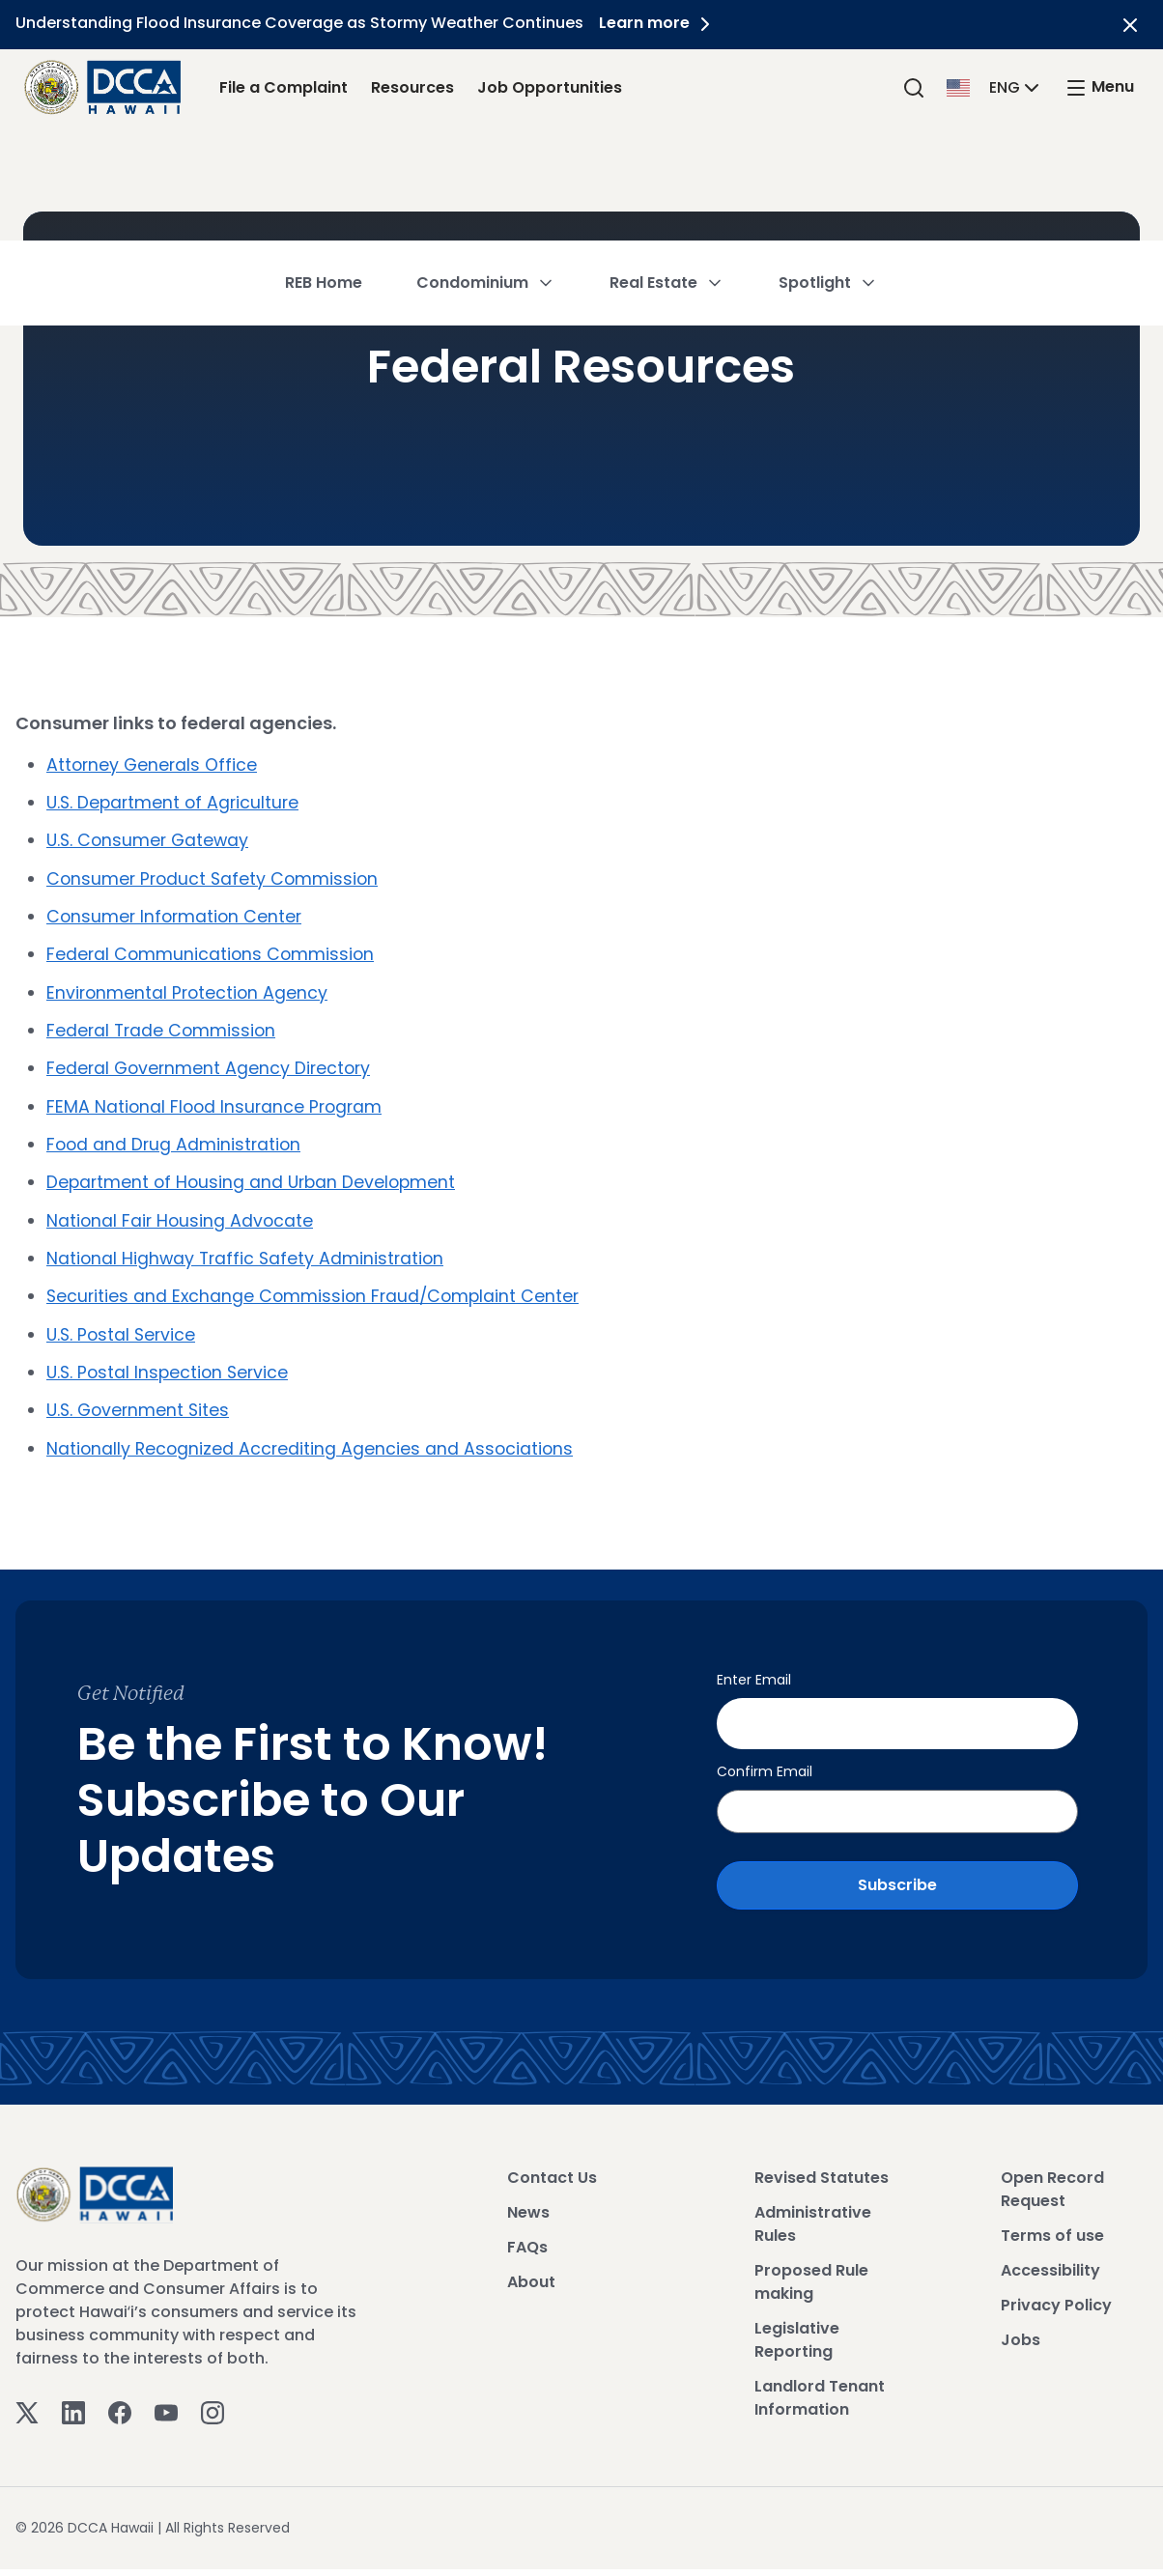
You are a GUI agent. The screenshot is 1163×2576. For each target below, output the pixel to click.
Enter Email (754, 1674)
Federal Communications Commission (212, 953)
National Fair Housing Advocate (181, 1216)
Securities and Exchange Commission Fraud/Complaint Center (317, 1292)
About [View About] (531, 2268)
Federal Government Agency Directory (211, 1066)
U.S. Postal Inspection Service (170, 1367)
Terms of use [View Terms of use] (1052, 2222)
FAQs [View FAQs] (527, 2233)
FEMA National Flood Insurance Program (217, 1103)
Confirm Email (764, 1758)
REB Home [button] (323, 168)
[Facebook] (119, 2399)
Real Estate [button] (667, 168)
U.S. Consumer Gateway (150, 840)
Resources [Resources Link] (412, 87)
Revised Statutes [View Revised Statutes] (821, 2164)
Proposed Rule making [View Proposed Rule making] (811, 2268)
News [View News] (528, 2199)
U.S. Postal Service (123, 1329)
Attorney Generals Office (153, 764)
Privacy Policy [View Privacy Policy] (1056, 2291)
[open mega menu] (1099, 87)
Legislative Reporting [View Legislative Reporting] (796, 2326)
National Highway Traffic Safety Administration (248, 1254)
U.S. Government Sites (140, 1405)
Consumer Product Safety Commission (215, 877)
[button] (995, 86)
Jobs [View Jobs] (1020, 2326)
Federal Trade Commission (163, 1028)
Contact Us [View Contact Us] (552, 2164)
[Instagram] (212, 2399)
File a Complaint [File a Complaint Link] (283, 87)
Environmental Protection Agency (189, 990)
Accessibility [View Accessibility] (1050, 2257)
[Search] (913, 87)
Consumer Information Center (176, 915)
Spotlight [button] (828, 168)
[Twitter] (27, 2399)
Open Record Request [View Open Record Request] (1052, 2175)
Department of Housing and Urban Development (255, 1179)
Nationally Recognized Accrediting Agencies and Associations (312, 1442)
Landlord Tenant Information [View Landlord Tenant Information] (819, 2384)
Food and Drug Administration (175, 1141)
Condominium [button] (485, 168)
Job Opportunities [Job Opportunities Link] (549, 87)
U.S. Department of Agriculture (175, 802)
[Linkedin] (73, 2399)
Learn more (662, 23)
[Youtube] (166, 2399)
